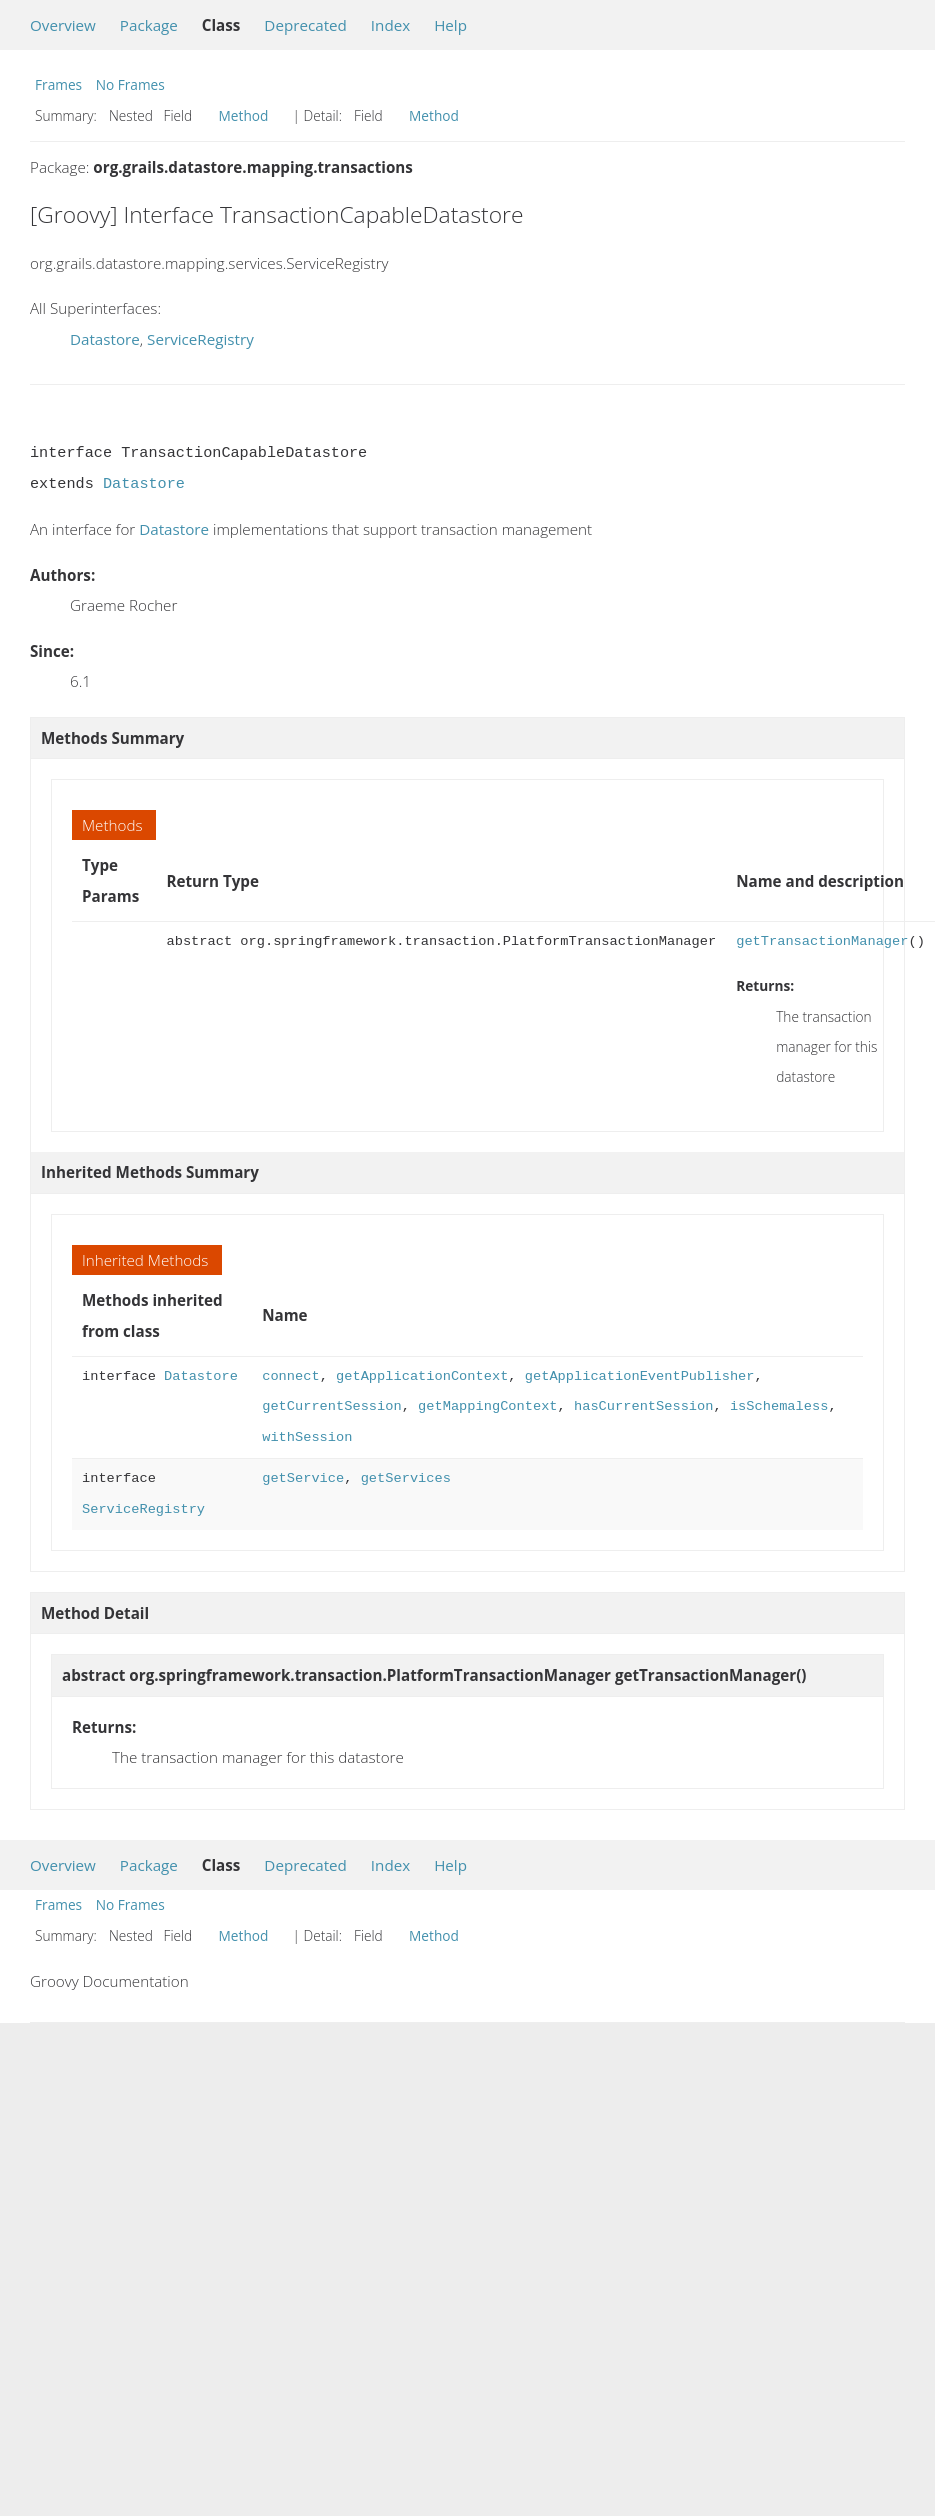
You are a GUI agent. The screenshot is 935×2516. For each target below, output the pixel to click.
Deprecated (305, 25)
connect (290, 1376)
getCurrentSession (331, 1406)
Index (390, 25)
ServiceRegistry (200, 339)
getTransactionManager (822, 941)
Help (450, 25)
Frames (58, 84)
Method (244, 115)
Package (149, 25)
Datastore (105, 339)
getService (303, 1478)
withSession (307, 1437)
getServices (406, 1478)
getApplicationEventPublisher (640, 1376)
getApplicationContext (422, 1376)
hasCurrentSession (643, 1406)
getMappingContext (487, 1406)
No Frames (130, 84)
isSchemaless (779, 1406)
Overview (63, 25)
